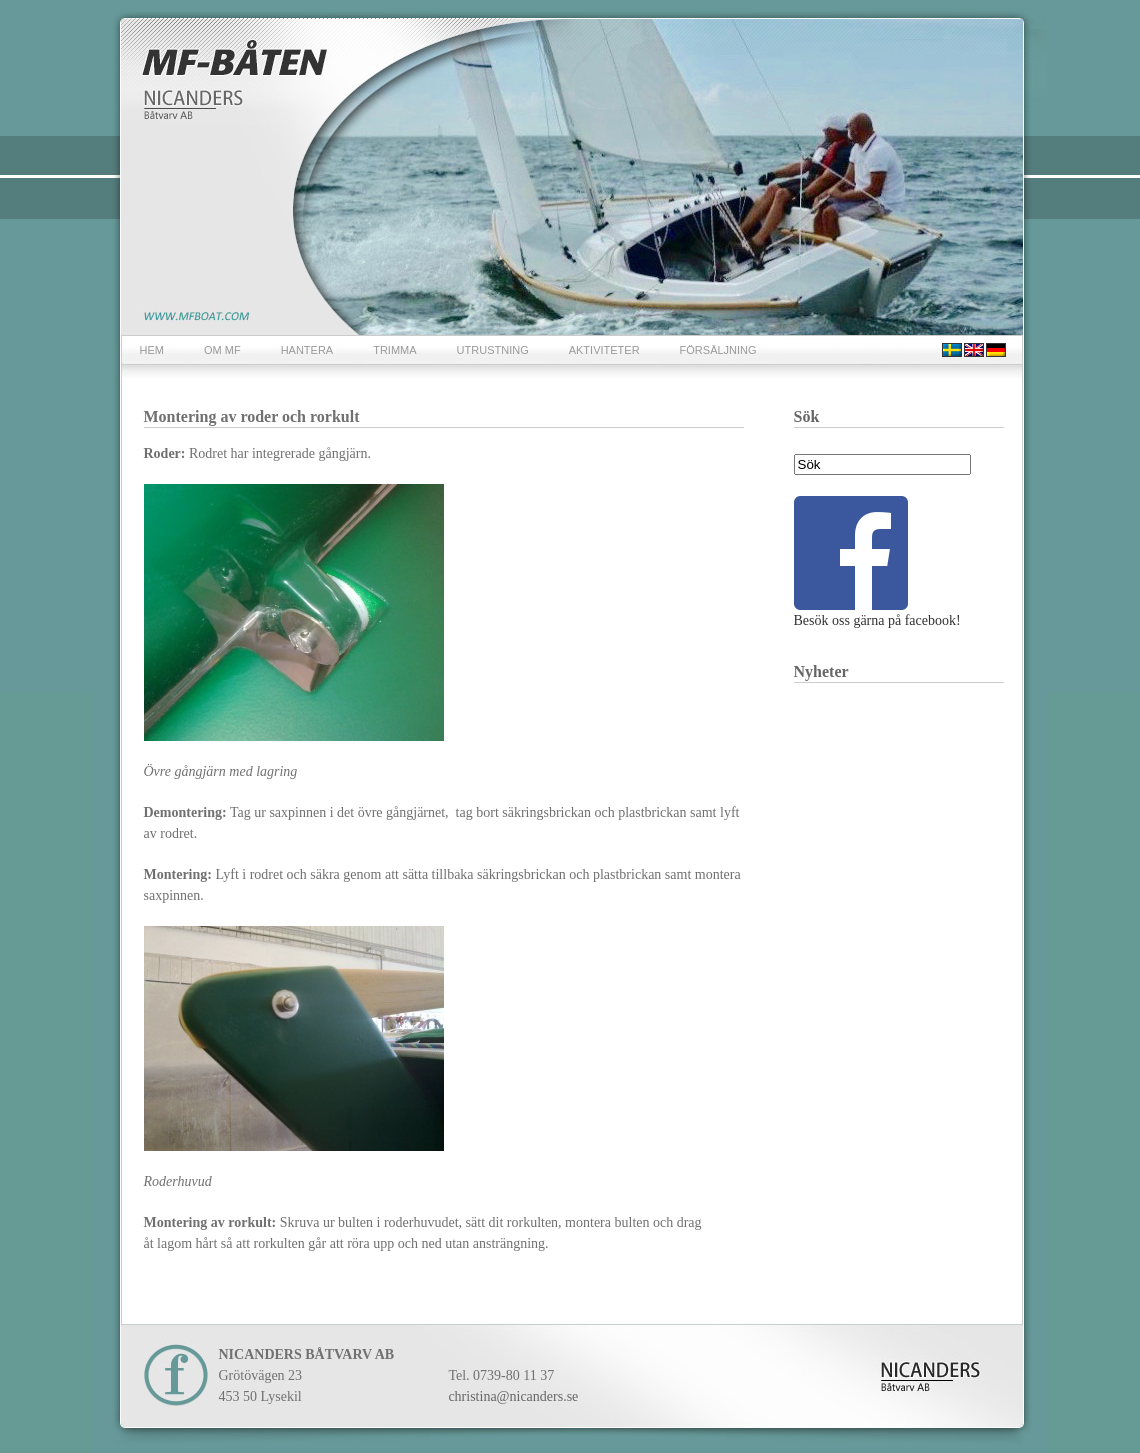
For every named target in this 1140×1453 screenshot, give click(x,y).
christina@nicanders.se (513, 1396)
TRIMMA (394, 350)
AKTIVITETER (604, 350)
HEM (152, 350)
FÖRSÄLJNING (718, 350)
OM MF (222, 350)
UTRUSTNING (493, 350)
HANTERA (307, 350)
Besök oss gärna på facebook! (877, 562)
